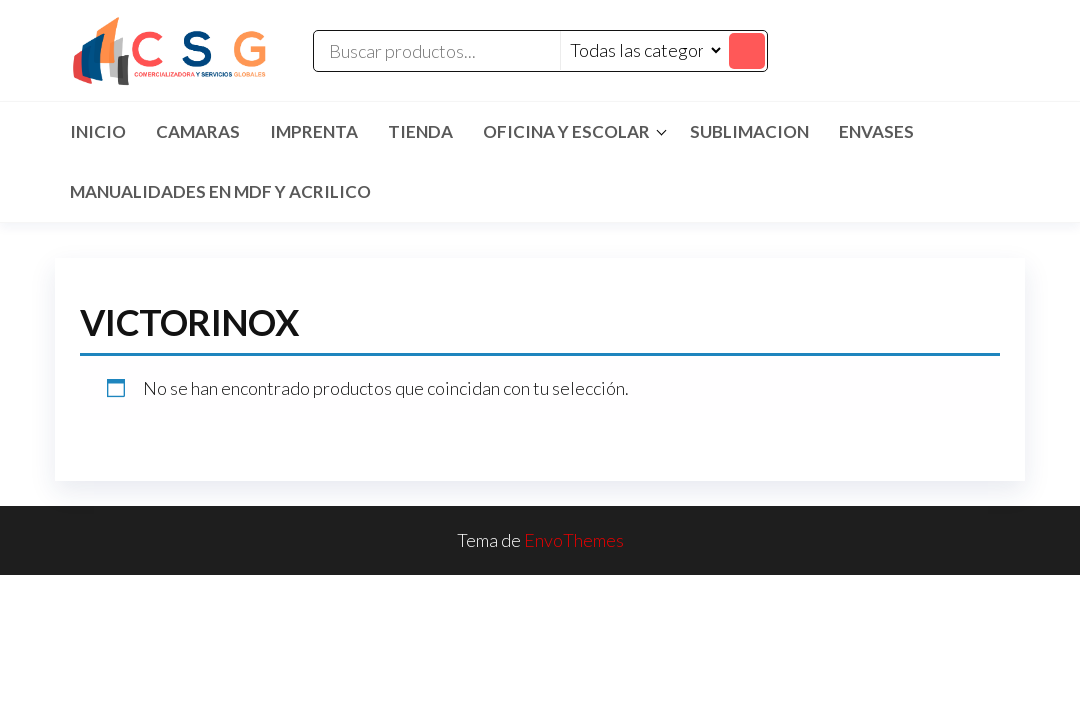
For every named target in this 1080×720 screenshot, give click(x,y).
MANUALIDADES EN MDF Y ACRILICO (220, 191)
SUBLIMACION (749, 131)
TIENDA (420, 131)
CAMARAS (198, 131)
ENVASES (876, 131)
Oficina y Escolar (566, 131)
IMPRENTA (314, 131)
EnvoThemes (574, 540)
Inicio (98, 131)
